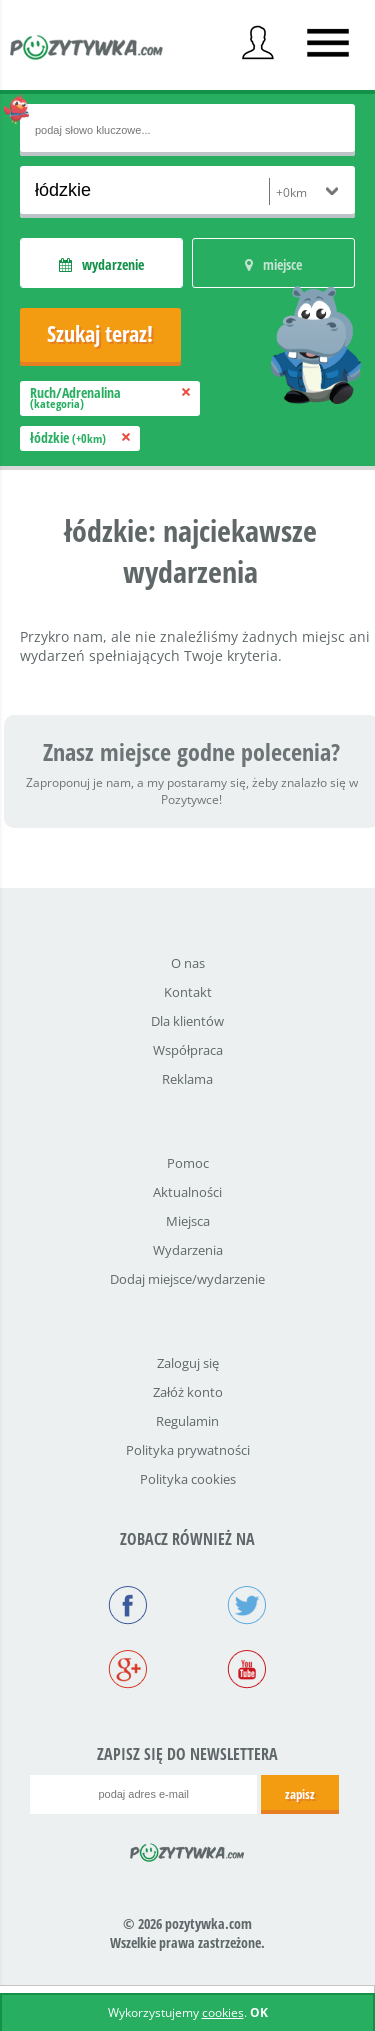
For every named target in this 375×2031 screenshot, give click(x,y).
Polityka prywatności (188, 1450)
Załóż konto (188, 1392)
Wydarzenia (188, 1250)
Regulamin (187, 1421)
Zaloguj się (188, 1363)
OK (259, 2012)
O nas (188, 963)
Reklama (187, 1079)
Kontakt (188, 992)
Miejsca (188, 1221)
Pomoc (188, 1163)
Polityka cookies (188, 1479)
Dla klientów (187, 1021)
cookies (223, 2012)
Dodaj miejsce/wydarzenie (187, 1279)
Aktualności (187, 1192)
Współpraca (188, 1050)
